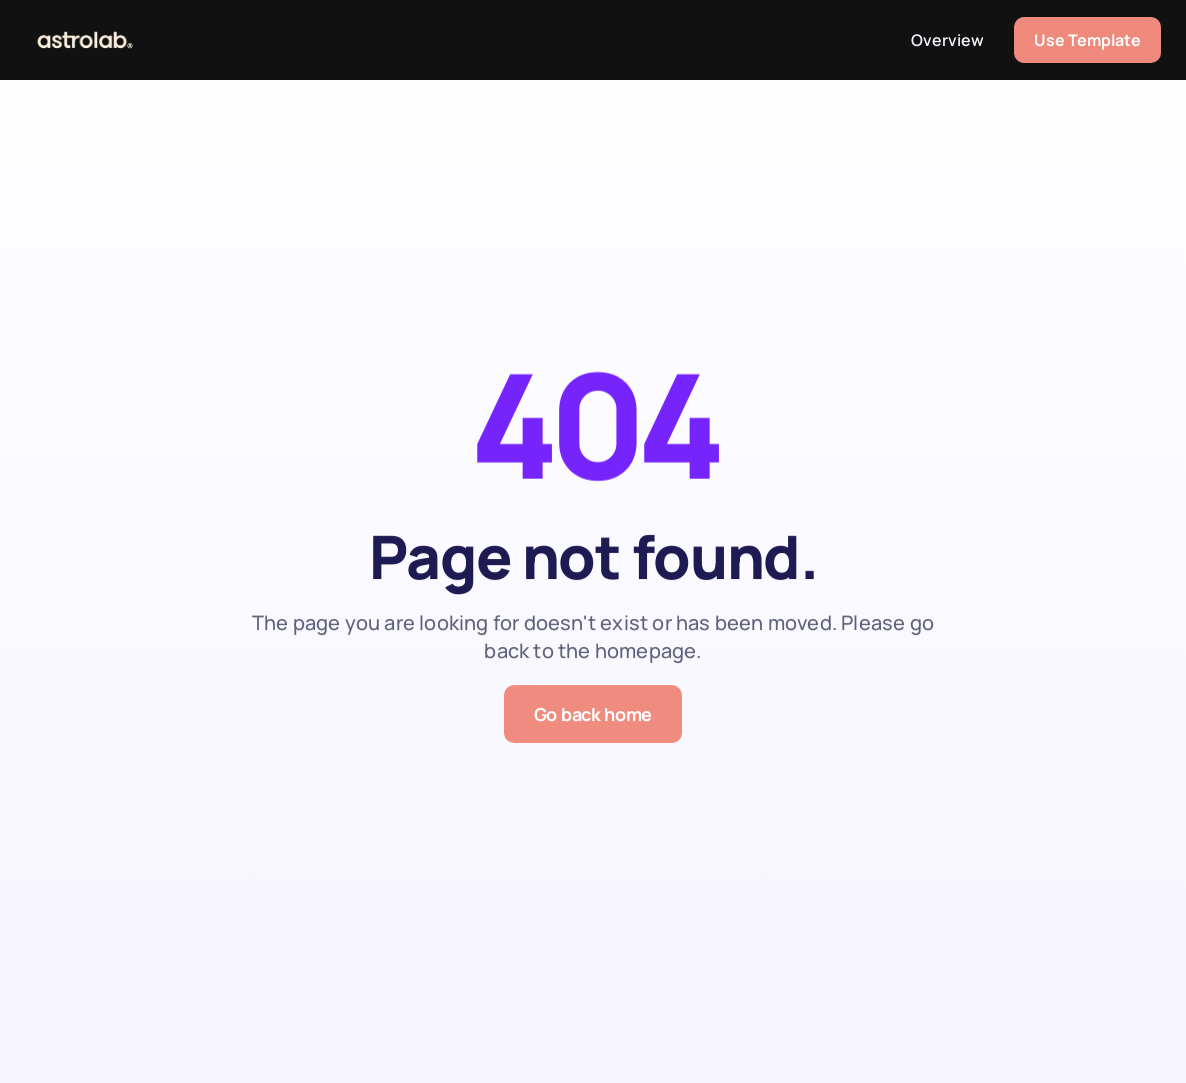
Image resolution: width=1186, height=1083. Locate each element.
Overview (947, 40)
